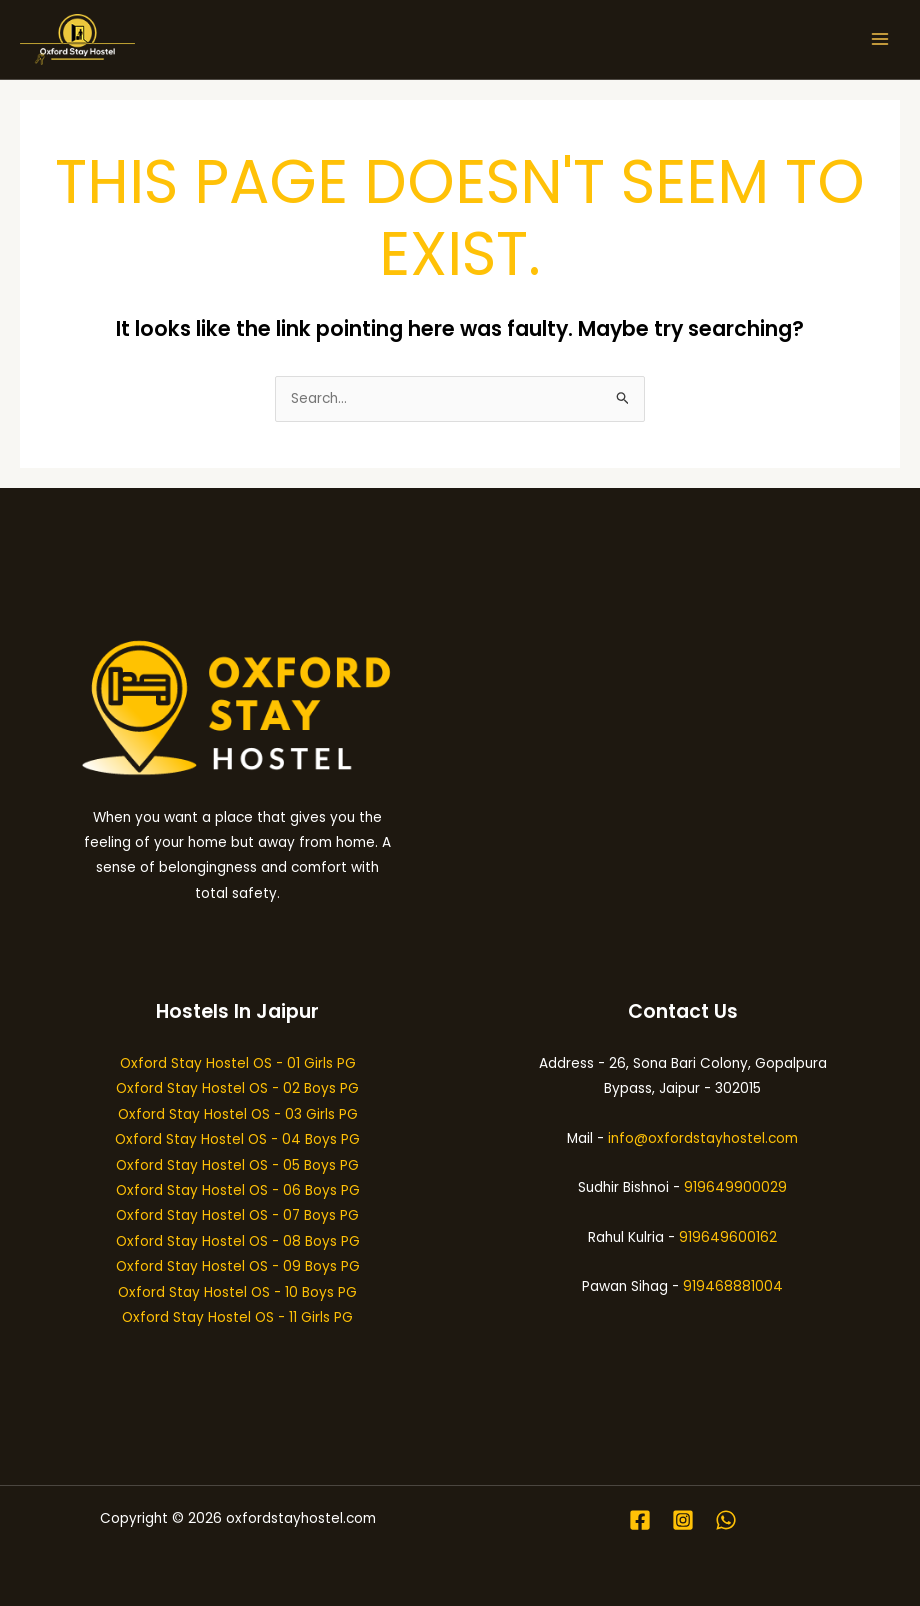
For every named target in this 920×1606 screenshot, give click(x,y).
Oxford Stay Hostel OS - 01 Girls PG (238, 1063)
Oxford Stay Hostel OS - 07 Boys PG (237, 1215)
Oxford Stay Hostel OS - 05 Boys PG (237, 1165)
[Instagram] (683, 1520)
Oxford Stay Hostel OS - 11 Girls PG (237, 1317)
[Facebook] (640, 1520)
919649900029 (735, 1187)
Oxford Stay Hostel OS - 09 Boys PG (238, 1266)
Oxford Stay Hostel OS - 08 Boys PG (238, 1241)
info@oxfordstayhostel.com (703, 1138)
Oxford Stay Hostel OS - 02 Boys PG (237, 1088)
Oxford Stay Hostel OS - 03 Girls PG (238, 1114)
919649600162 (728, 1237)
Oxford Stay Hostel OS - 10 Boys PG (237, 1292)
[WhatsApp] (726, 1520)
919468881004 (733, 1286)
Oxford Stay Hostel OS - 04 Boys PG (237, 1139)
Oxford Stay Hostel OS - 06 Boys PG (238, 1190)
